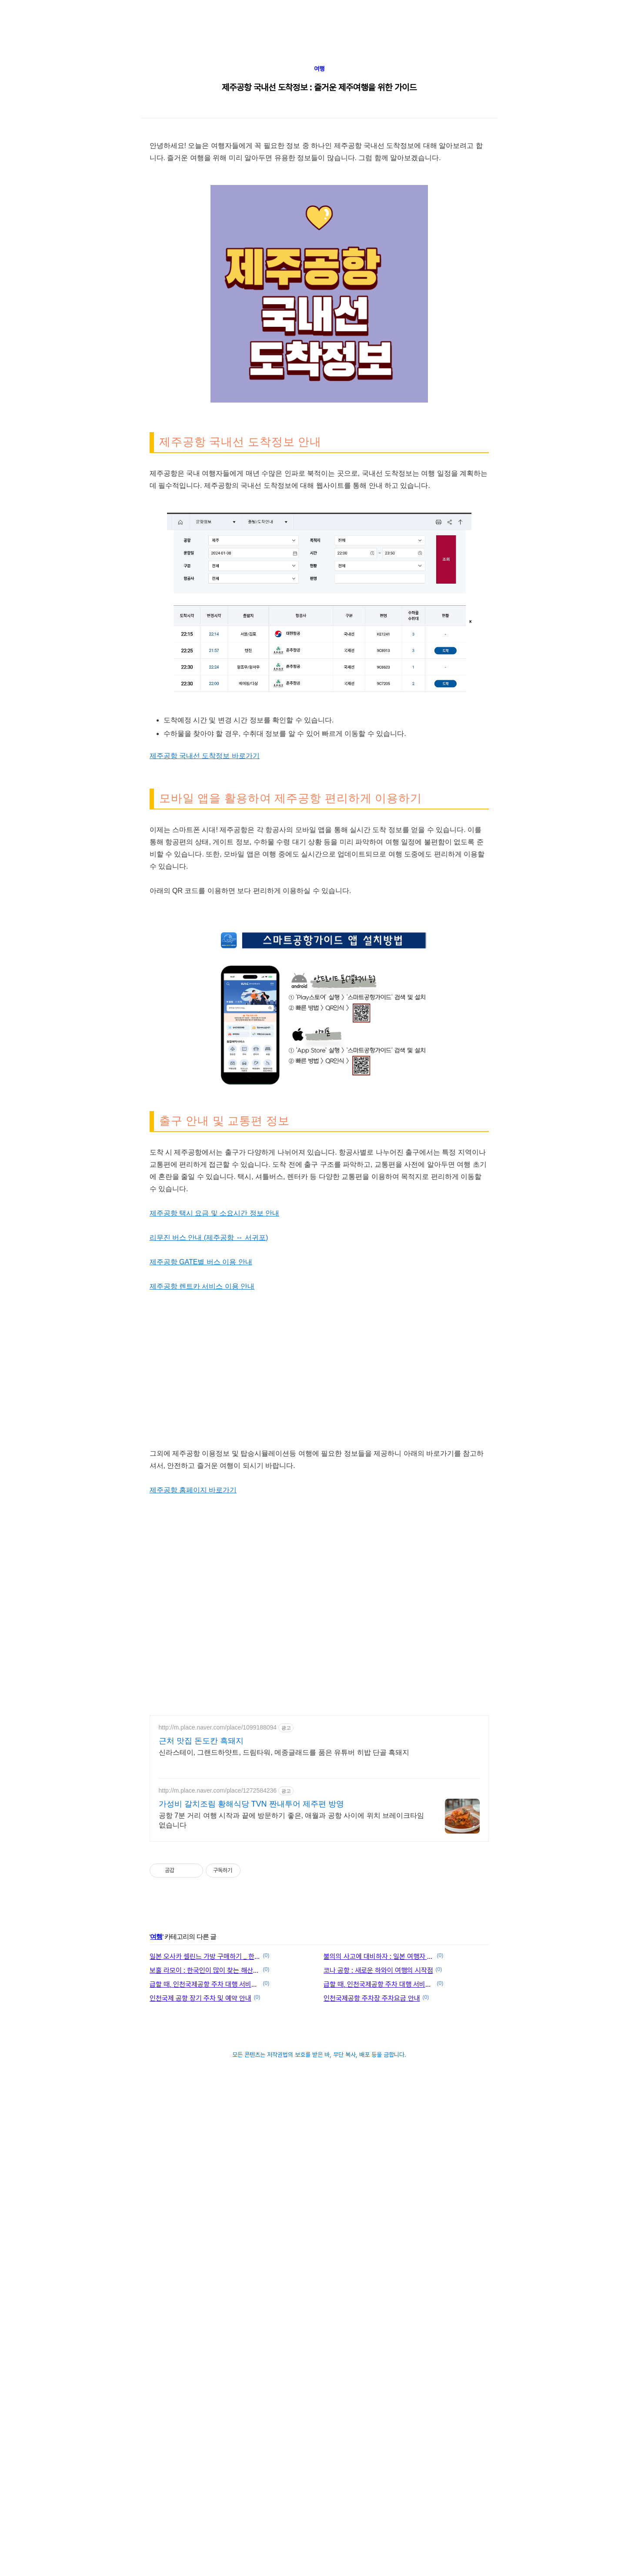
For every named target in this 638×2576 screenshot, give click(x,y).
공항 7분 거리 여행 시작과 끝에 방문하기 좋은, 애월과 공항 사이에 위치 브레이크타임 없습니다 (291, 2205)
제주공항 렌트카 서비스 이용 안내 (202, 1672)
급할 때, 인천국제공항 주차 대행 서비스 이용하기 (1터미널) (379, 2370)
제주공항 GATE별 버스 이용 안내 (201, 1647)
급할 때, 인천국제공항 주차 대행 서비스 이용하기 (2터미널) (205, 2370)
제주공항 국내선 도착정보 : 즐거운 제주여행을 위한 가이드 (319, 212)
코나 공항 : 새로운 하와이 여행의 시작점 (378, 2356)
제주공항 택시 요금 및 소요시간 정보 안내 (215, 1598)
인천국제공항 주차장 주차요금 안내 (372, 2384)
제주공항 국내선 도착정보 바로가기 (205, 1010)
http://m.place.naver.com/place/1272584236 (218, 2176)
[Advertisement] (241, 61)
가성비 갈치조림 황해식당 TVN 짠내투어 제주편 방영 (251, 2189)
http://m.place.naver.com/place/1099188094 (218, 2112)
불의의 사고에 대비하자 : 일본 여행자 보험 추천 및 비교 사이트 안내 (379, 2342)
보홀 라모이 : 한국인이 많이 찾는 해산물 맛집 (205, 2356)
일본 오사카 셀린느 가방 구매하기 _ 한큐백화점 (205, 2342)
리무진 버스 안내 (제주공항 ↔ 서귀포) (209, 1623)
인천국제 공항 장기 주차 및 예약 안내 (200, 2384)
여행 (319, 193)
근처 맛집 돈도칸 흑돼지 (201, 2126)
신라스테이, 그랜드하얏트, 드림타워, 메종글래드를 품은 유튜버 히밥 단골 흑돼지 (284, 2138)
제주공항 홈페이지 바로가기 (193, 1875)
